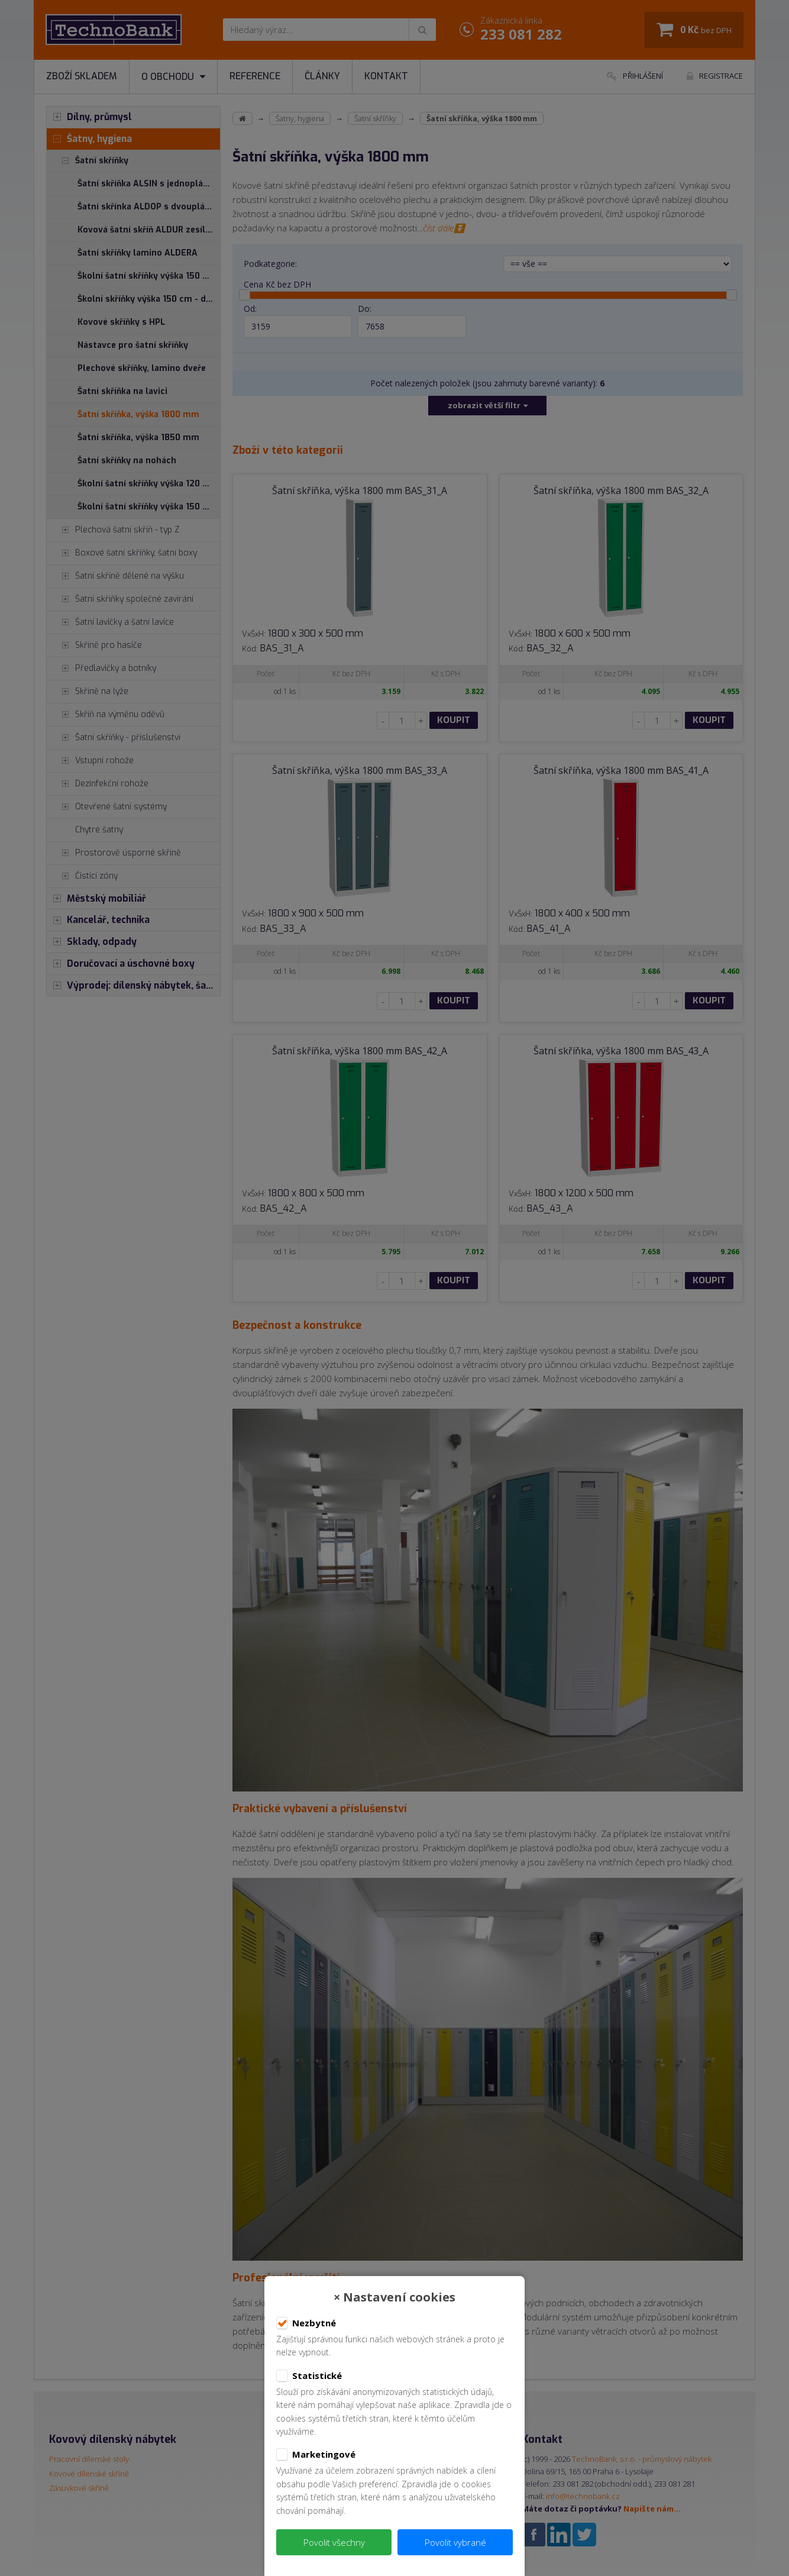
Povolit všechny (334, 2542)
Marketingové (315, 2454)
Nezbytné (306, 2323)
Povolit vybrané (455, 2542)
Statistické (309, 2376)
